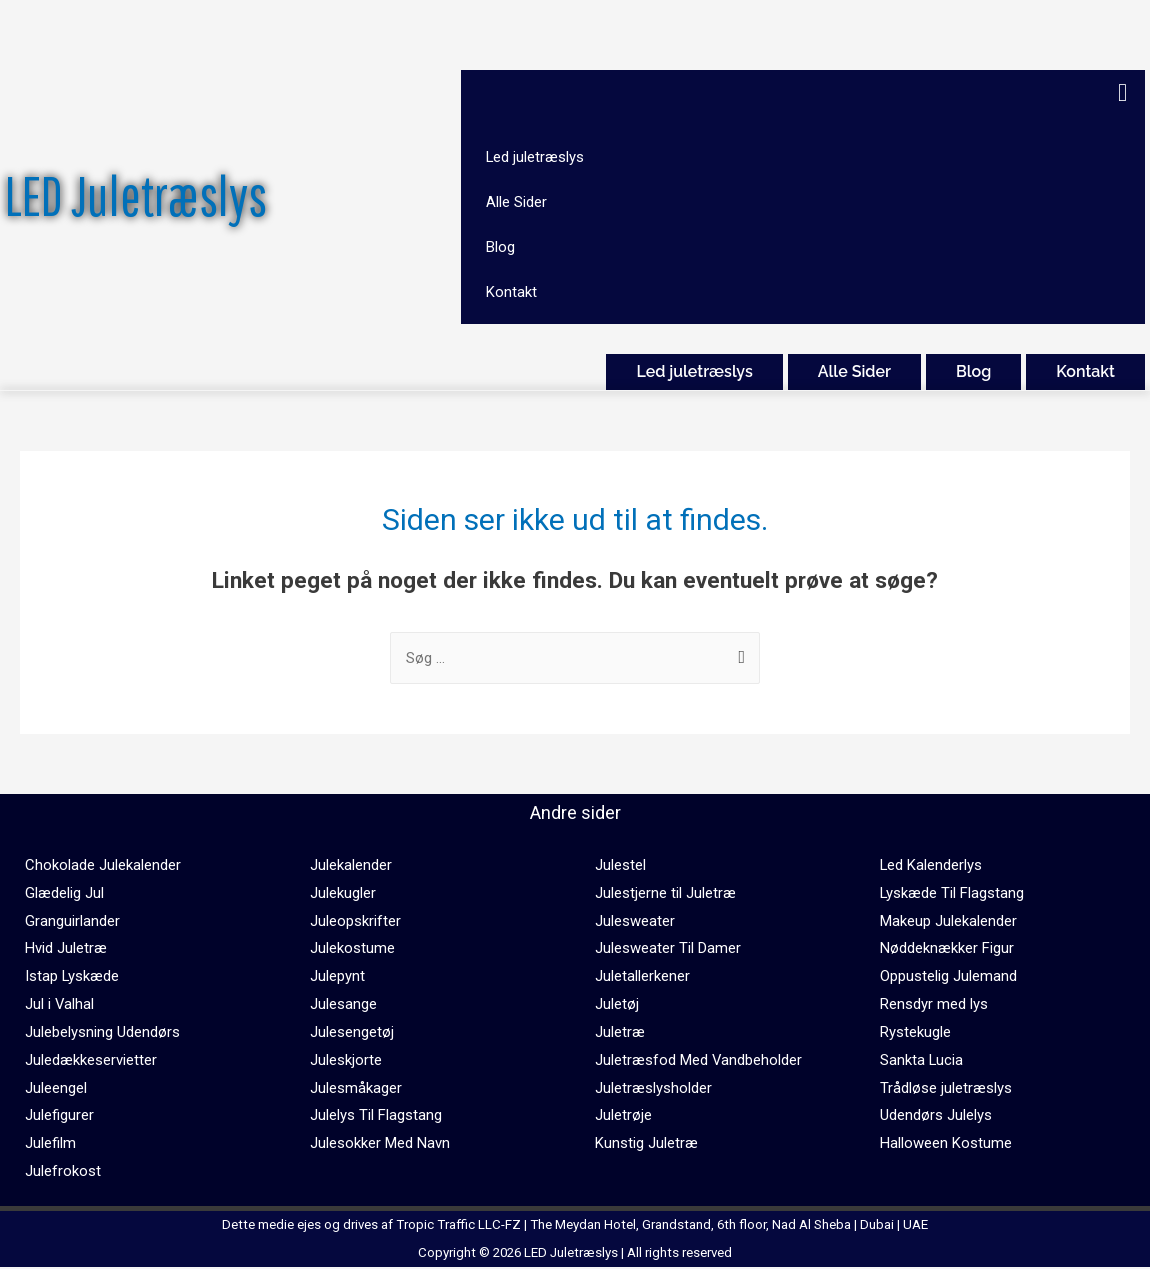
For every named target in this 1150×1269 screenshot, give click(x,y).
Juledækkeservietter (91, 1060)
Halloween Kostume (946, 1144)
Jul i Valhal (60, 1005)
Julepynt (337, 977)
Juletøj (617, 1005)
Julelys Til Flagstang (376, 1116)
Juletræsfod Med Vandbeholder (699, 1060)
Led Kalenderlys (931, 865)
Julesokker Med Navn (380, 1144)
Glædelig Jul (64, 893)
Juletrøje (623, 1116)
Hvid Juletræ (66, 949)
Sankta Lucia (922, 1060)
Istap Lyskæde (72, 977)
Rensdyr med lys (934, 1005)
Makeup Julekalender (948, 921)
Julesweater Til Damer (668, 949)
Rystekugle (915, 1032)
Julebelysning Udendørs (102, 1032)
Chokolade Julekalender (103, 865)
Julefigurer (59, 1116)
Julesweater (635, 921)
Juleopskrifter (355, 921)
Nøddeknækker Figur (947, 949)
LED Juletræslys (136, 195)
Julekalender (351, 865)
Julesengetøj (352, 1032)
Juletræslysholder (653, 1088)
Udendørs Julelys (936, 1116)
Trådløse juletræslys (946, 1088)
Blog (973, 372)
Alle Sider (854, 372)
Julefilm (50, 1144)
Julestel (620, 865)
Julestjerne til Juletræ (665, 893)
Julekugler (343, 893)
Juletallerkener (642, 977)
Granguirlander (72, 921)
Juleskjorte (346, 1060)
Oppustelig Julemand (948, 977)
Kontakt (1085, 372)
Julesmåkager (356, 1088)
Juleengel (56, 1088)
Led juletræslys (694, 372)
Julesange (343, 1005)
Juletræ (620, 1032)
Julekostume (352, 949)
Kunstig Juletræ (646, 1144)
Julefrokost (63, 1172)
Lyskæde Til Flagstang (952, 893)
